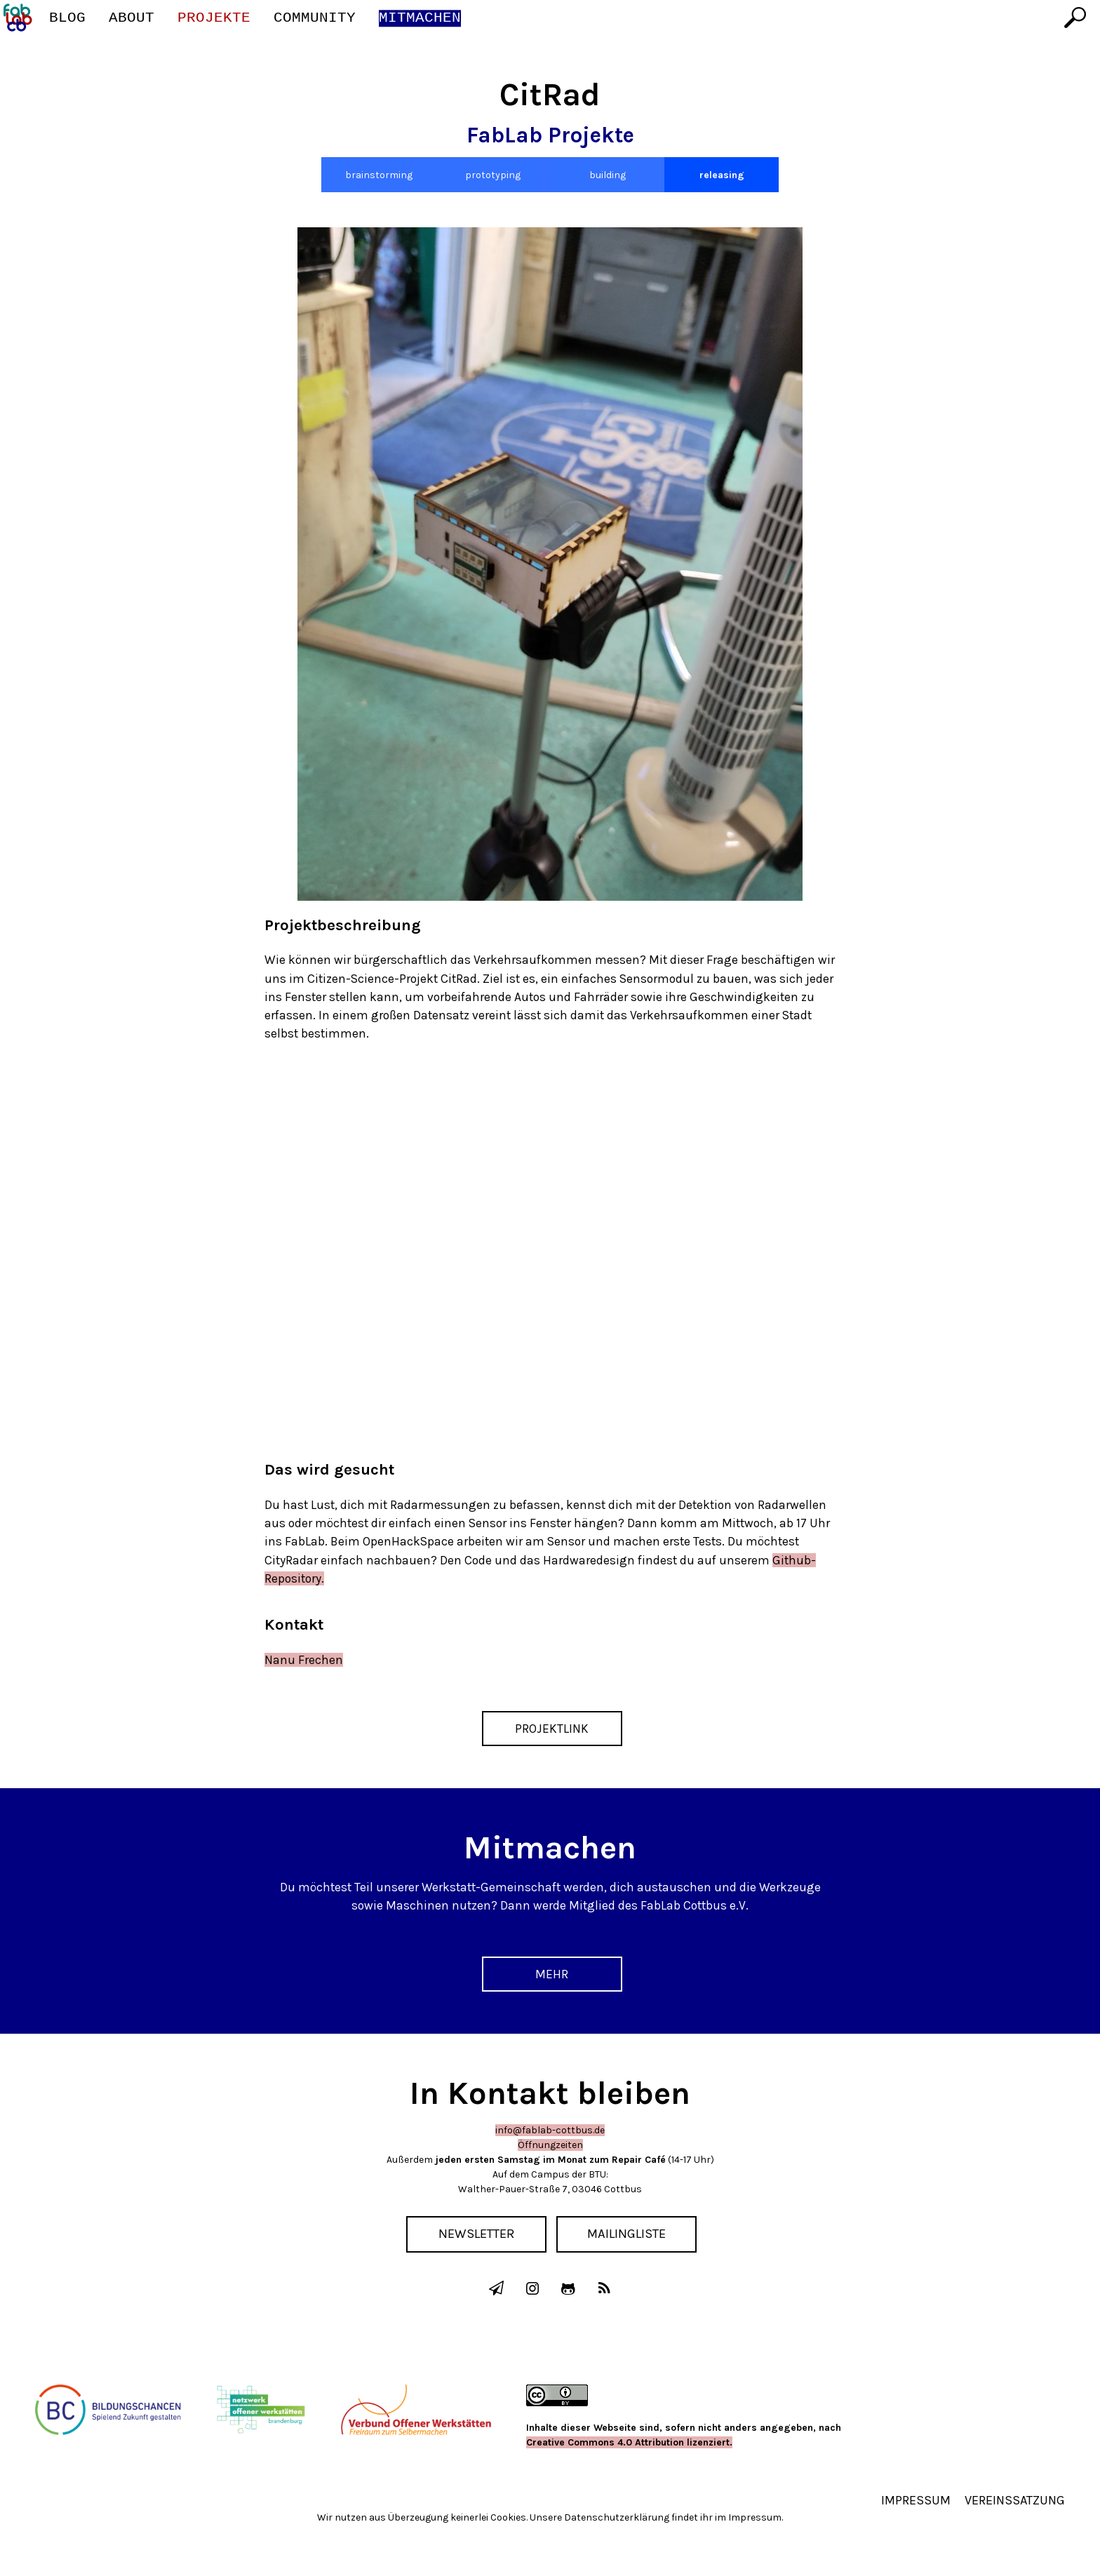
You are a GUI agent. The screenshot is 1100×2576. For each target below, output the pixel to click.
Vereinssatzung (1015, 2499)
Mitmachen (420, 18)
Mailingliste (627, 2234)
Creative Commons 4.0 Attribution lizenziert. (629, 2441)
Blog (67, 18)
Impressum (916, 2499)
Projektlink (552, 1729)
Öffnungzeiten (550, 2145)
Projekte (213, 18)
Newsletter (476, 2234)
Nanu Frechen (303, 1660)
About (131, 18)
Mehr (551, 1974)
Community (315, 18)
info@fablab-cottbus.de (550, 2130)
